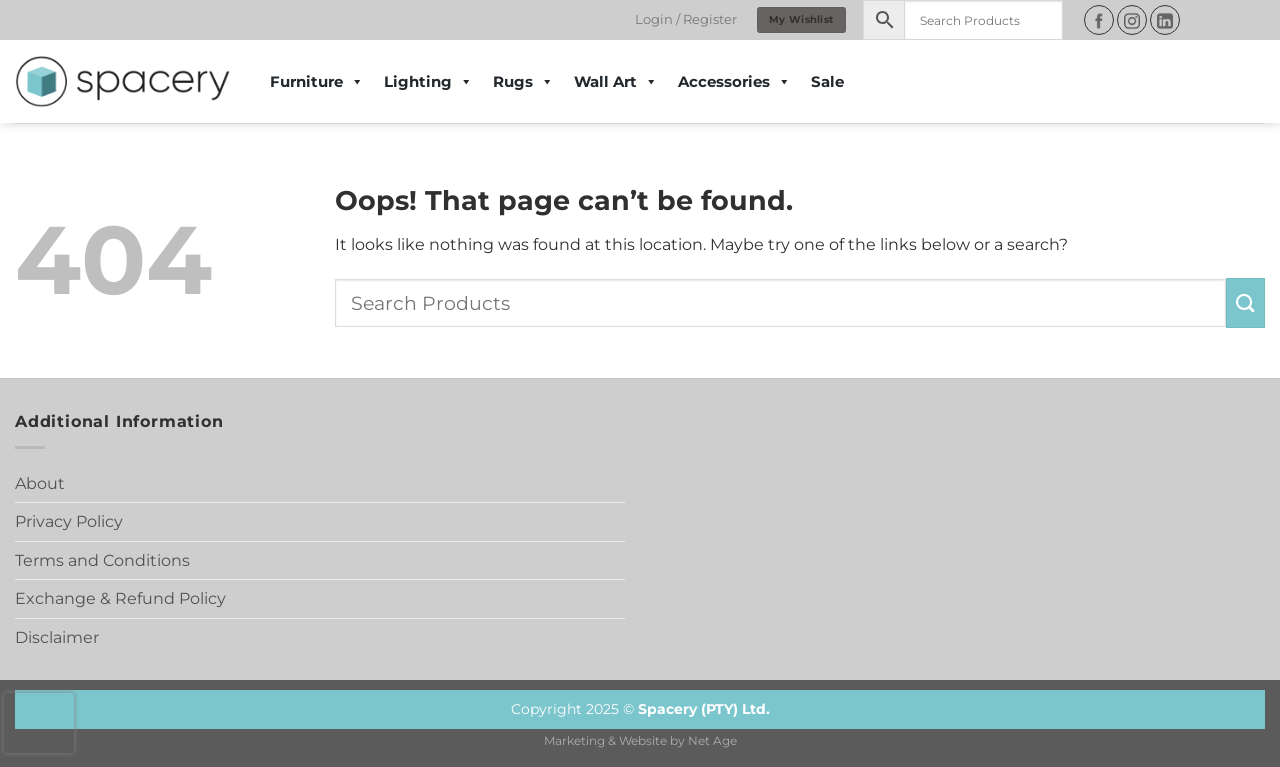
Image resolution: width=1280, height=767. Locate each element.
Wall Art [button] (616, 82)
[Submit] (1245, 302)
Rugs (523, 82)
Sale (827, 81)
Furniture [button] (317, 82)
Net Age (712, 741)
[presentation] (39, 723)
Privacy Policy (69, 521)
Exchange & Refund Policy (120, 598)
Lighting (428, 82)
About (40, 483)
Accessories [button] (734, 82)
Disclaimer (57, 637)
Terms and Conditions (102, 560)
